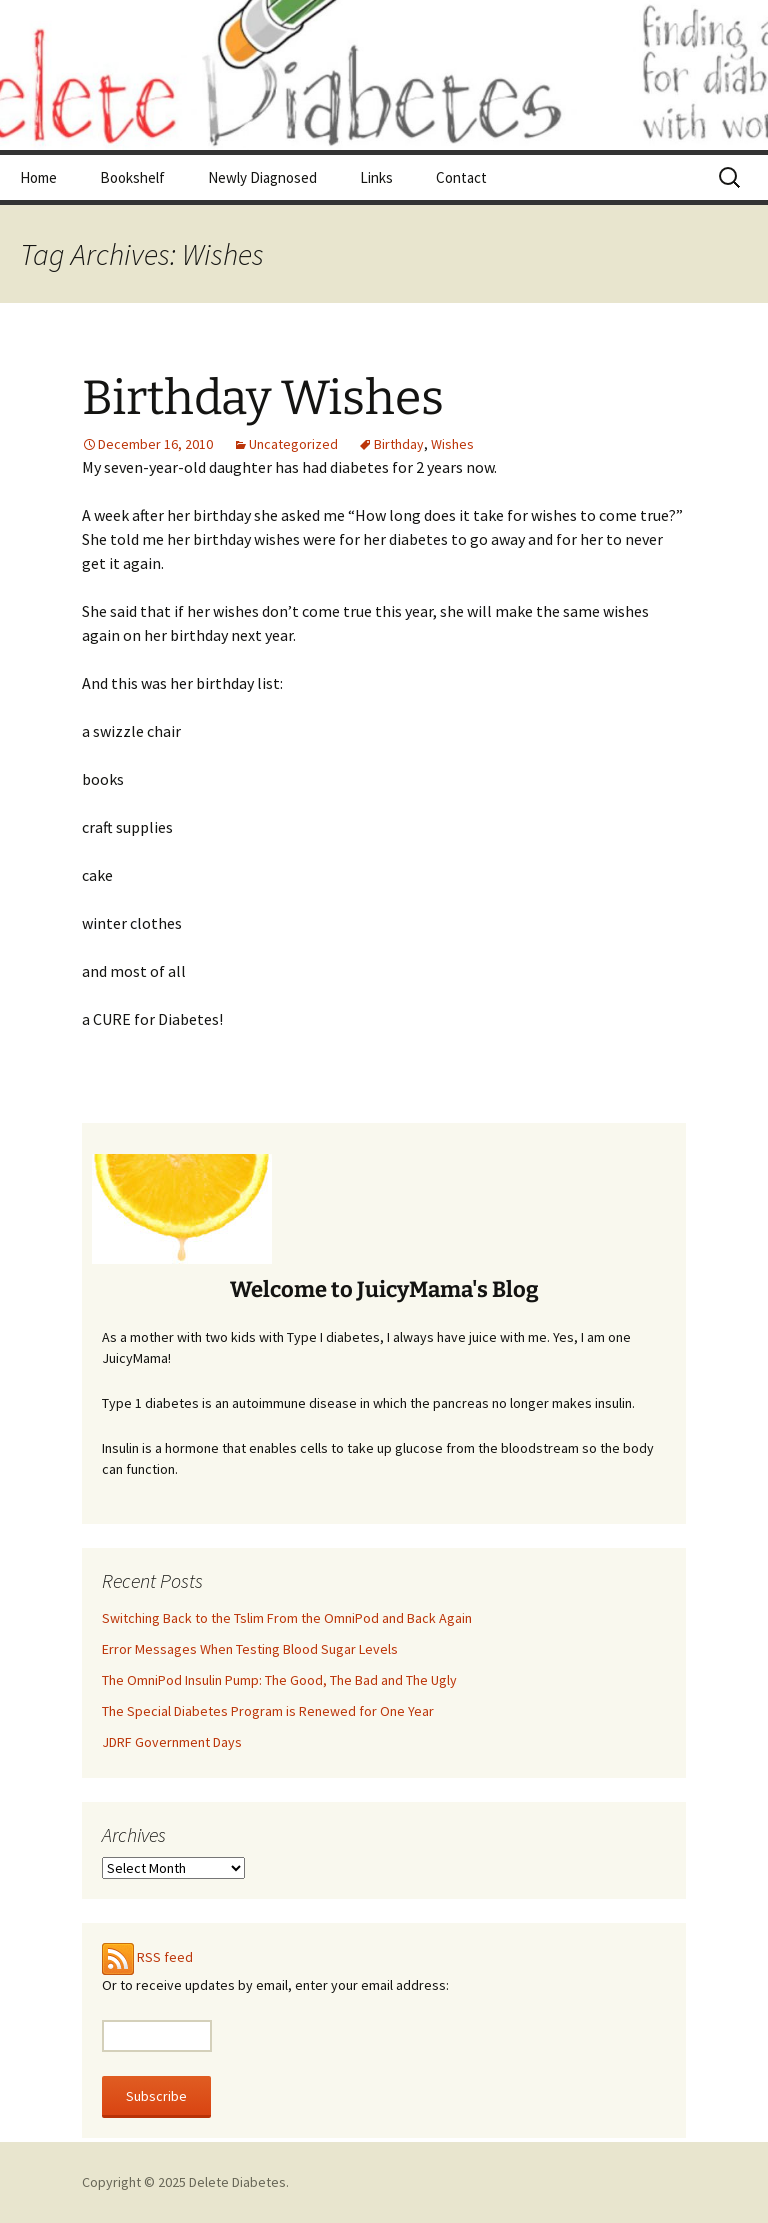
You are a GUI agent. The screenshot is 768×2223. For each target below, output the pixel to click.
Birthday (399, 444)
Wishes (452, 444)
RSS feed (165, 1957)
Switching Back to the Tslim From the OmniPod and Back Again (287, 1618)
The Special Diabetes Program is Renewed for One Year (268, 1711)
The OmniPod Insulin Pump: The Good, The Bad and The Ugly (279, 1680)
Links (376, 177)
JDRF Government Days (172, 1742)
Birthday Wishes (263, 398)
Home (38, 177)
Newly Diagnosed (262, 177)
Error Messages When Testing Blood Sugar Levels (250, 1649)
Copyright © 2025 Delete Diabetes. (185, 2182)
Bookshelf (132, 177)
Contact (461, 177)
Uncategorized (293, 444)
